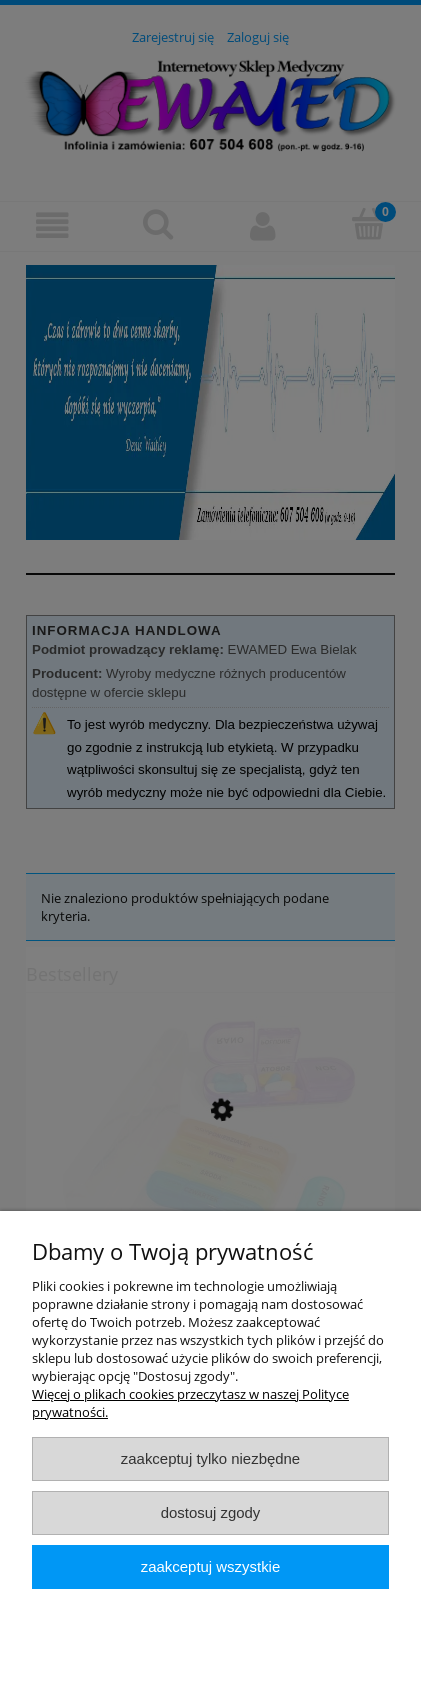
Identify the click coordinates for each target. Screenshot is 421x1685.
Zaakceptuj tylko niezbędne (210, 1458)
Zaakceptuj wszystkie (210, 1566)
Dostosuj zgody (211, 1512)
